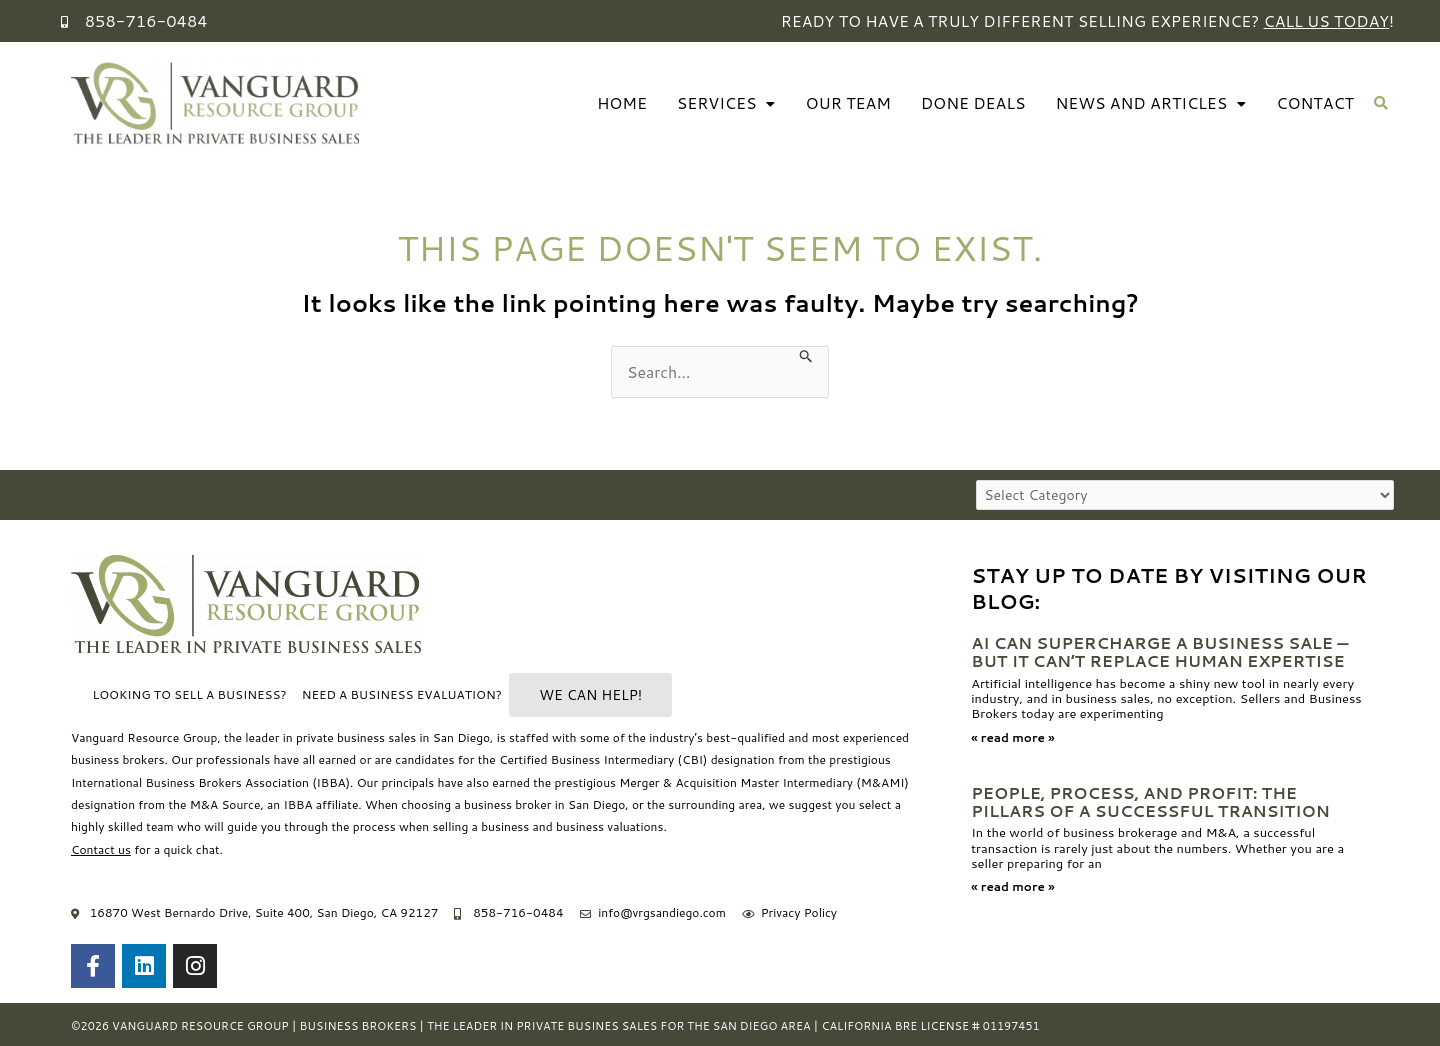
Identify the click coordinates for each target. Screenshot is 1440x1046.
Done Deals (970, 103)
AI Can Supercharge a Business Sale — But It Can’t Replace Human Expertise (1162, 651)
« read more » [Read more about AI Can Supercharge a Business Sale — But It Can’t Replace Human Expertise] (1012, 736)
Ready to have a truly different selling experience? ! (1082, 20)
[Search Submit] (807, 354)
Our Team (844, 103)
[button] (1381, 103)
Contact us (101, 849)
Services (721, 103)
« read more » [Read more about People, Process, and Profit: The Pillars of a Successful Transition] (1012, 884)
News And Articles (1149, 103)
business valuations (609, 827)
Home (616, 103)
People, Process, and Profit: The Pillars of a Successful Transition (1153, 800)
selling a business (480, 827)
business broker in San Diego (544, 804)
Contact (1314, 103)
